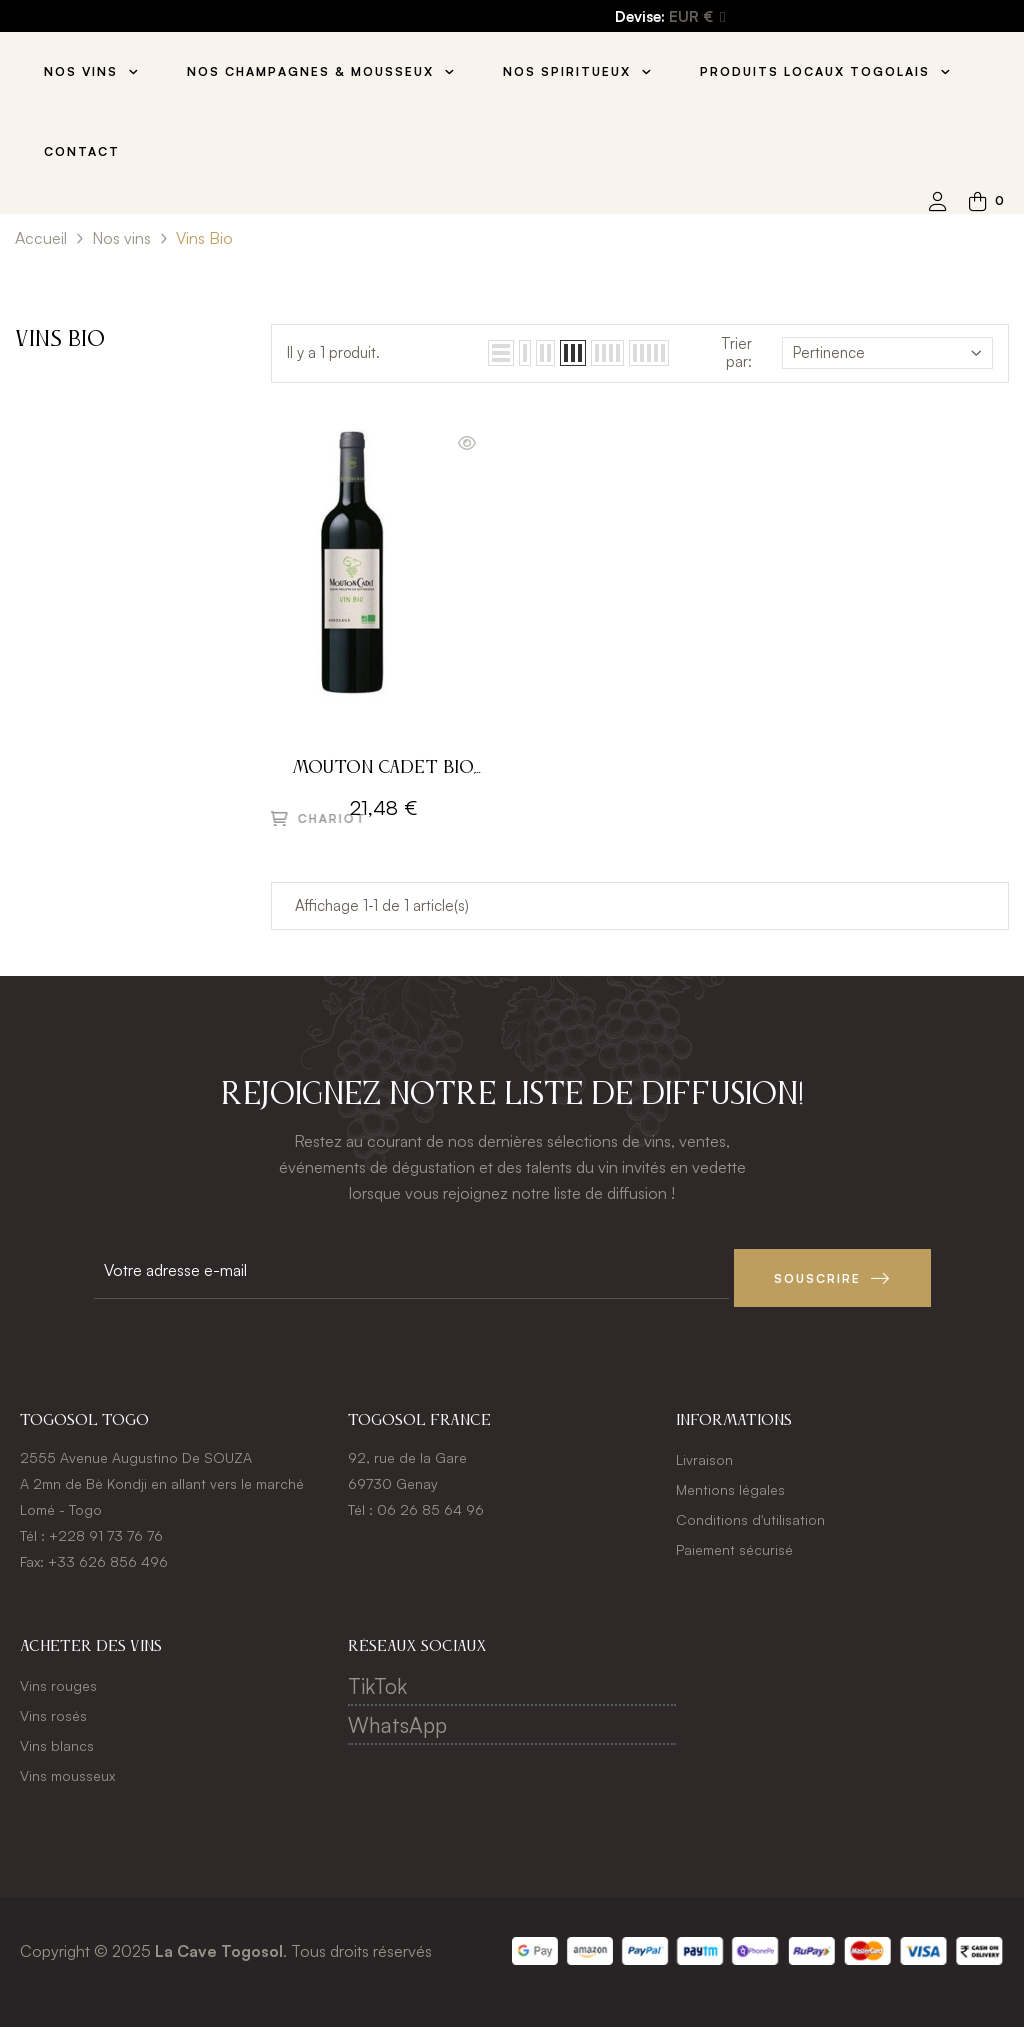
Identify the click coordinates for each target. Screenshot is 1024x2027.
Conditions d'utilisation (750, 1511)
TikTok (377, 1678)
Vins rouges (58, 1677)
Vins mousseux (67, 1767)
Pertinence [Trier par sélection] (887, 352)
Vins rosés (53, 1707)
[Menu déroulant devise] (697, 17)
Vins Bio (60, 340)
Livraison (704, 1451)
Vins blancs (57, 1737)
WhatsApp (397, 1717)
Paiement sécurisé (734, 1541)
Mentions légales (730, 1481)
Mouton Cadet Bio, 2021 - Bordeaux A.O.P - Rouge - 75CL (383, 770)
